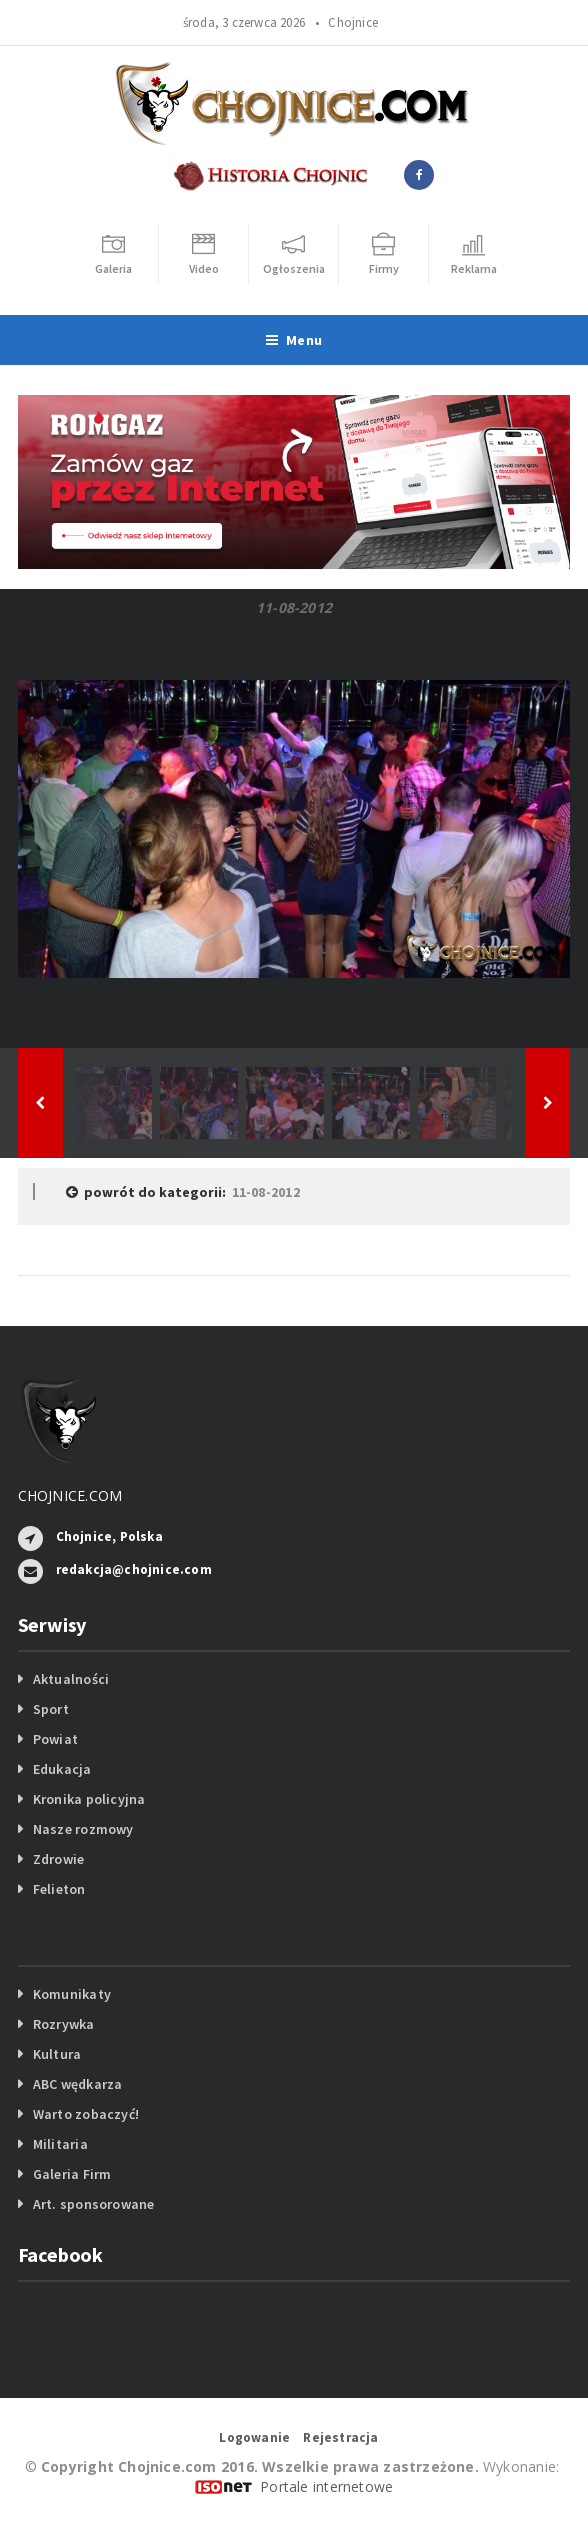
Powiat (55, 1739)
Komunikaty (72, 1994)
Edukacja (62, 1769)
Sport (51, 1709)
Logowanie (254, 2437)
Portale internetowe (326, 2486)
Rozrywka (64, 2024)
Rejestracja (340, 2437)
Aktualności (71, 1679)
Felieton (59, 1889)
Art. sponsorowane (94, 2204)
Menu (294, 340)
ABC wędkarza (78, 2084)
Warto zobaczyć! (86, 2114)
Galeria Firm (72, 2174)
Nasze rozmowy (83, 1829)
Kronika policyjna (89, 1799)
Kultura (57, 2054)
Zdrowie (58, 1859)
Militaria (60, 2144)
